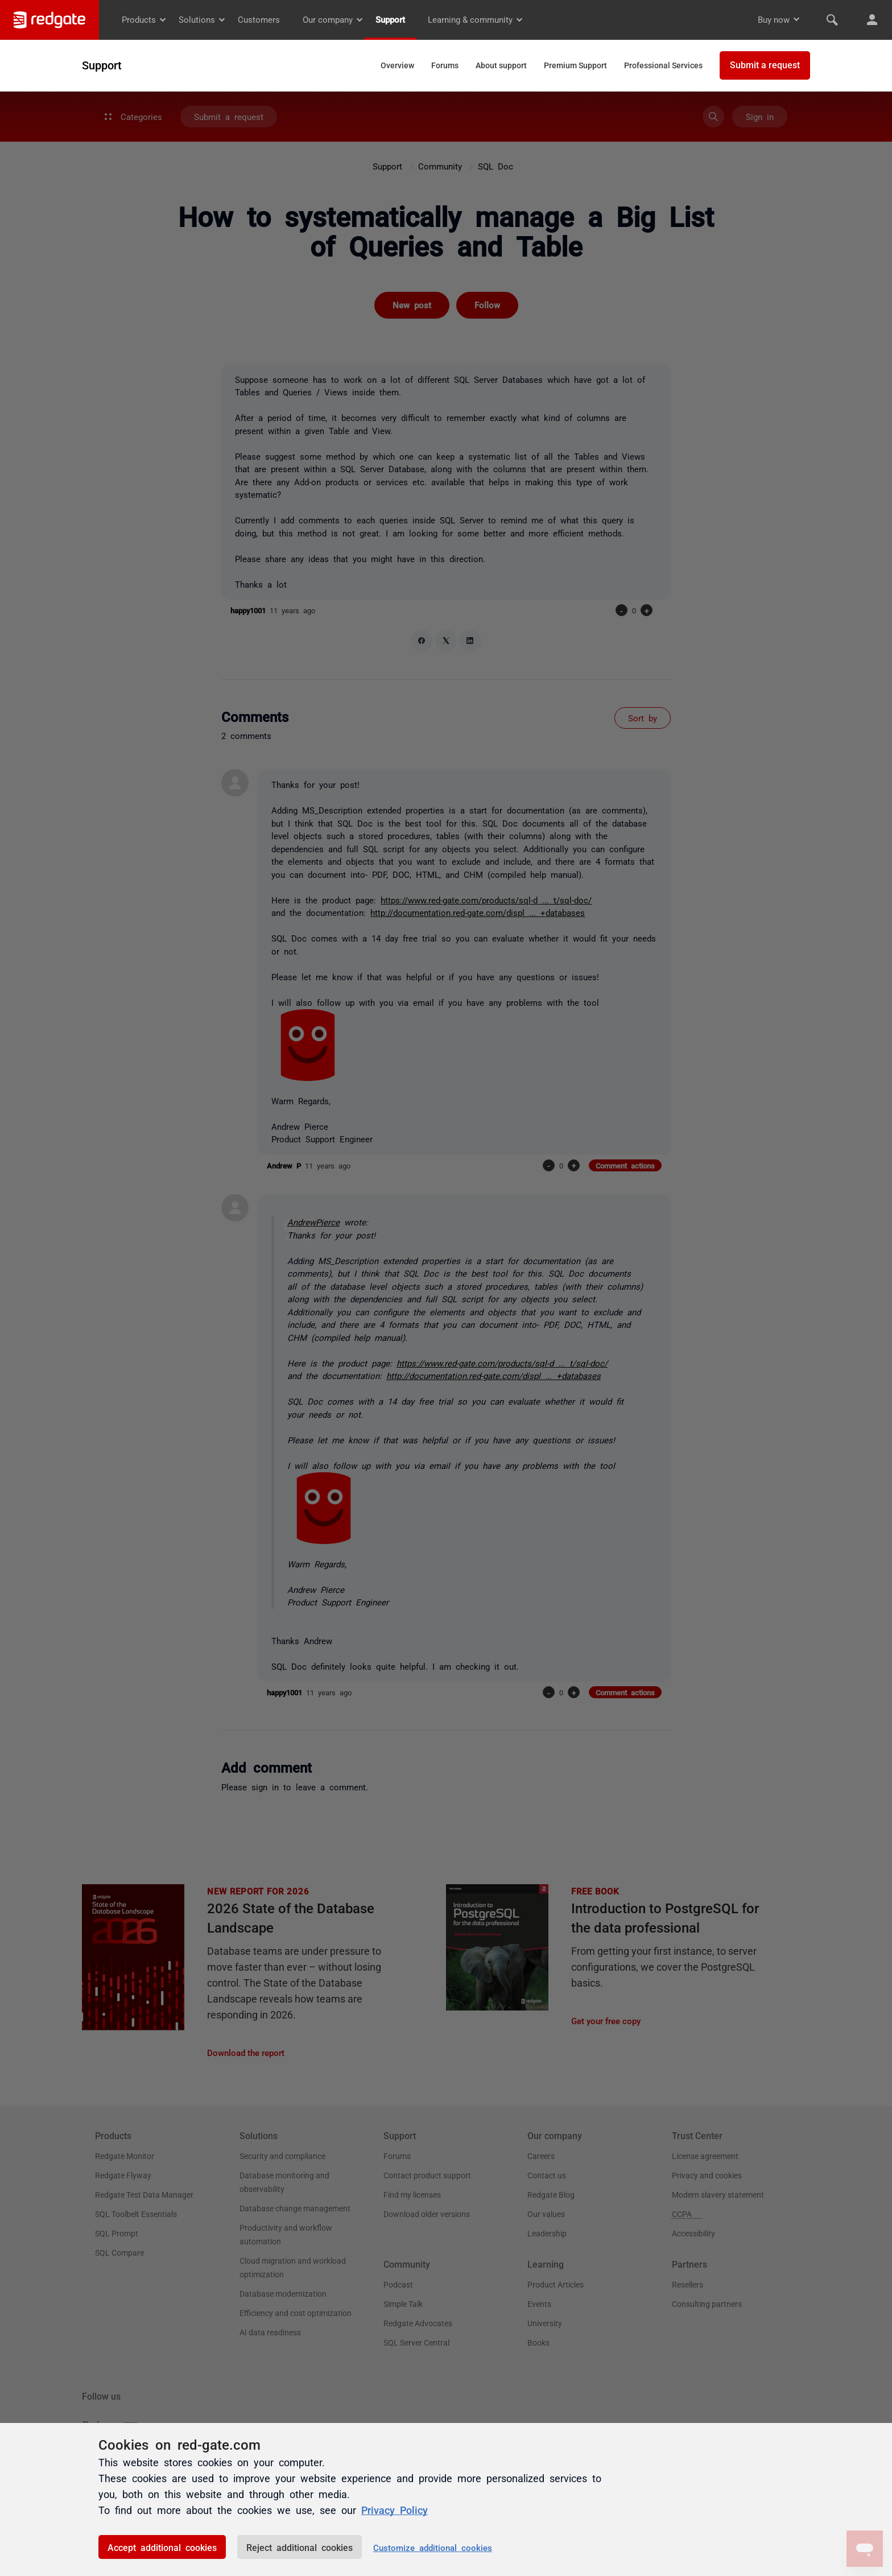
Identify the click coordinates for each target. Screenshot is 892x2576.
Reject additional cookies (299, 2547)
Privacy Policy (394, 2509)
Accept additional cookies (162, 2547)
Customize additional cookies (432, 2547)
